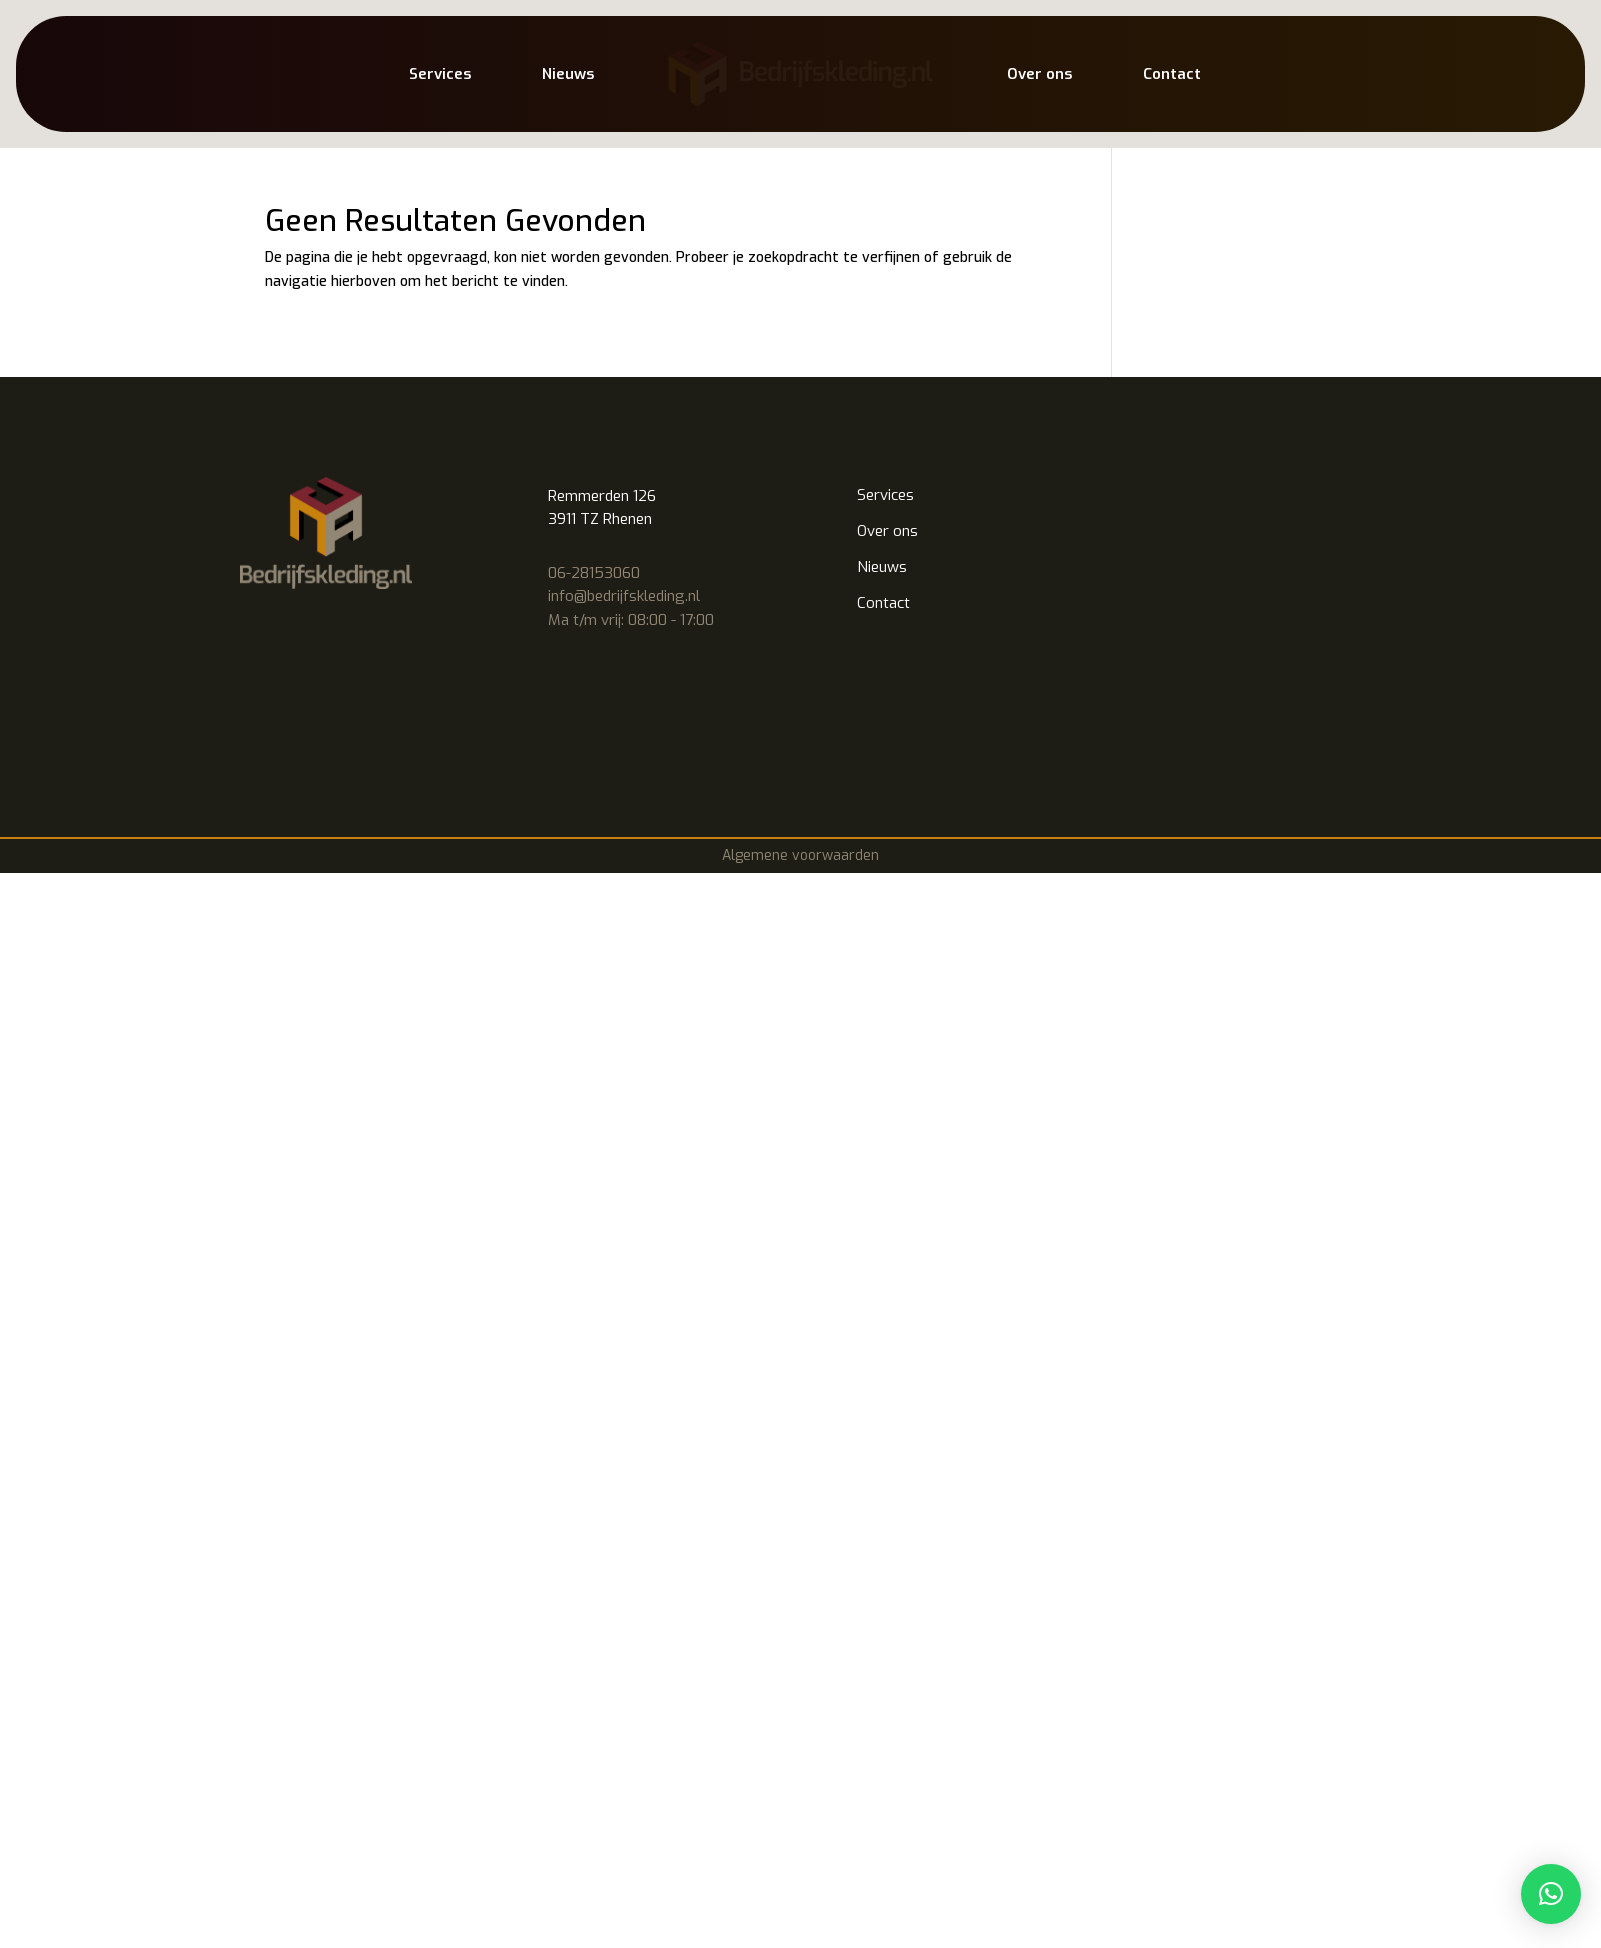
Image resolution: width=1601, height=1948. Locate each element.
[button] (1551, 1894)
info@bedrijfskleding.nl (624, 596)
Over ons (1039, 74)
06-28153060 (594, 573)
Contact (1172, 74)
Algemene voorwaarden (800, 855)
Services (440, 74)
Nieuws (568, 74)
